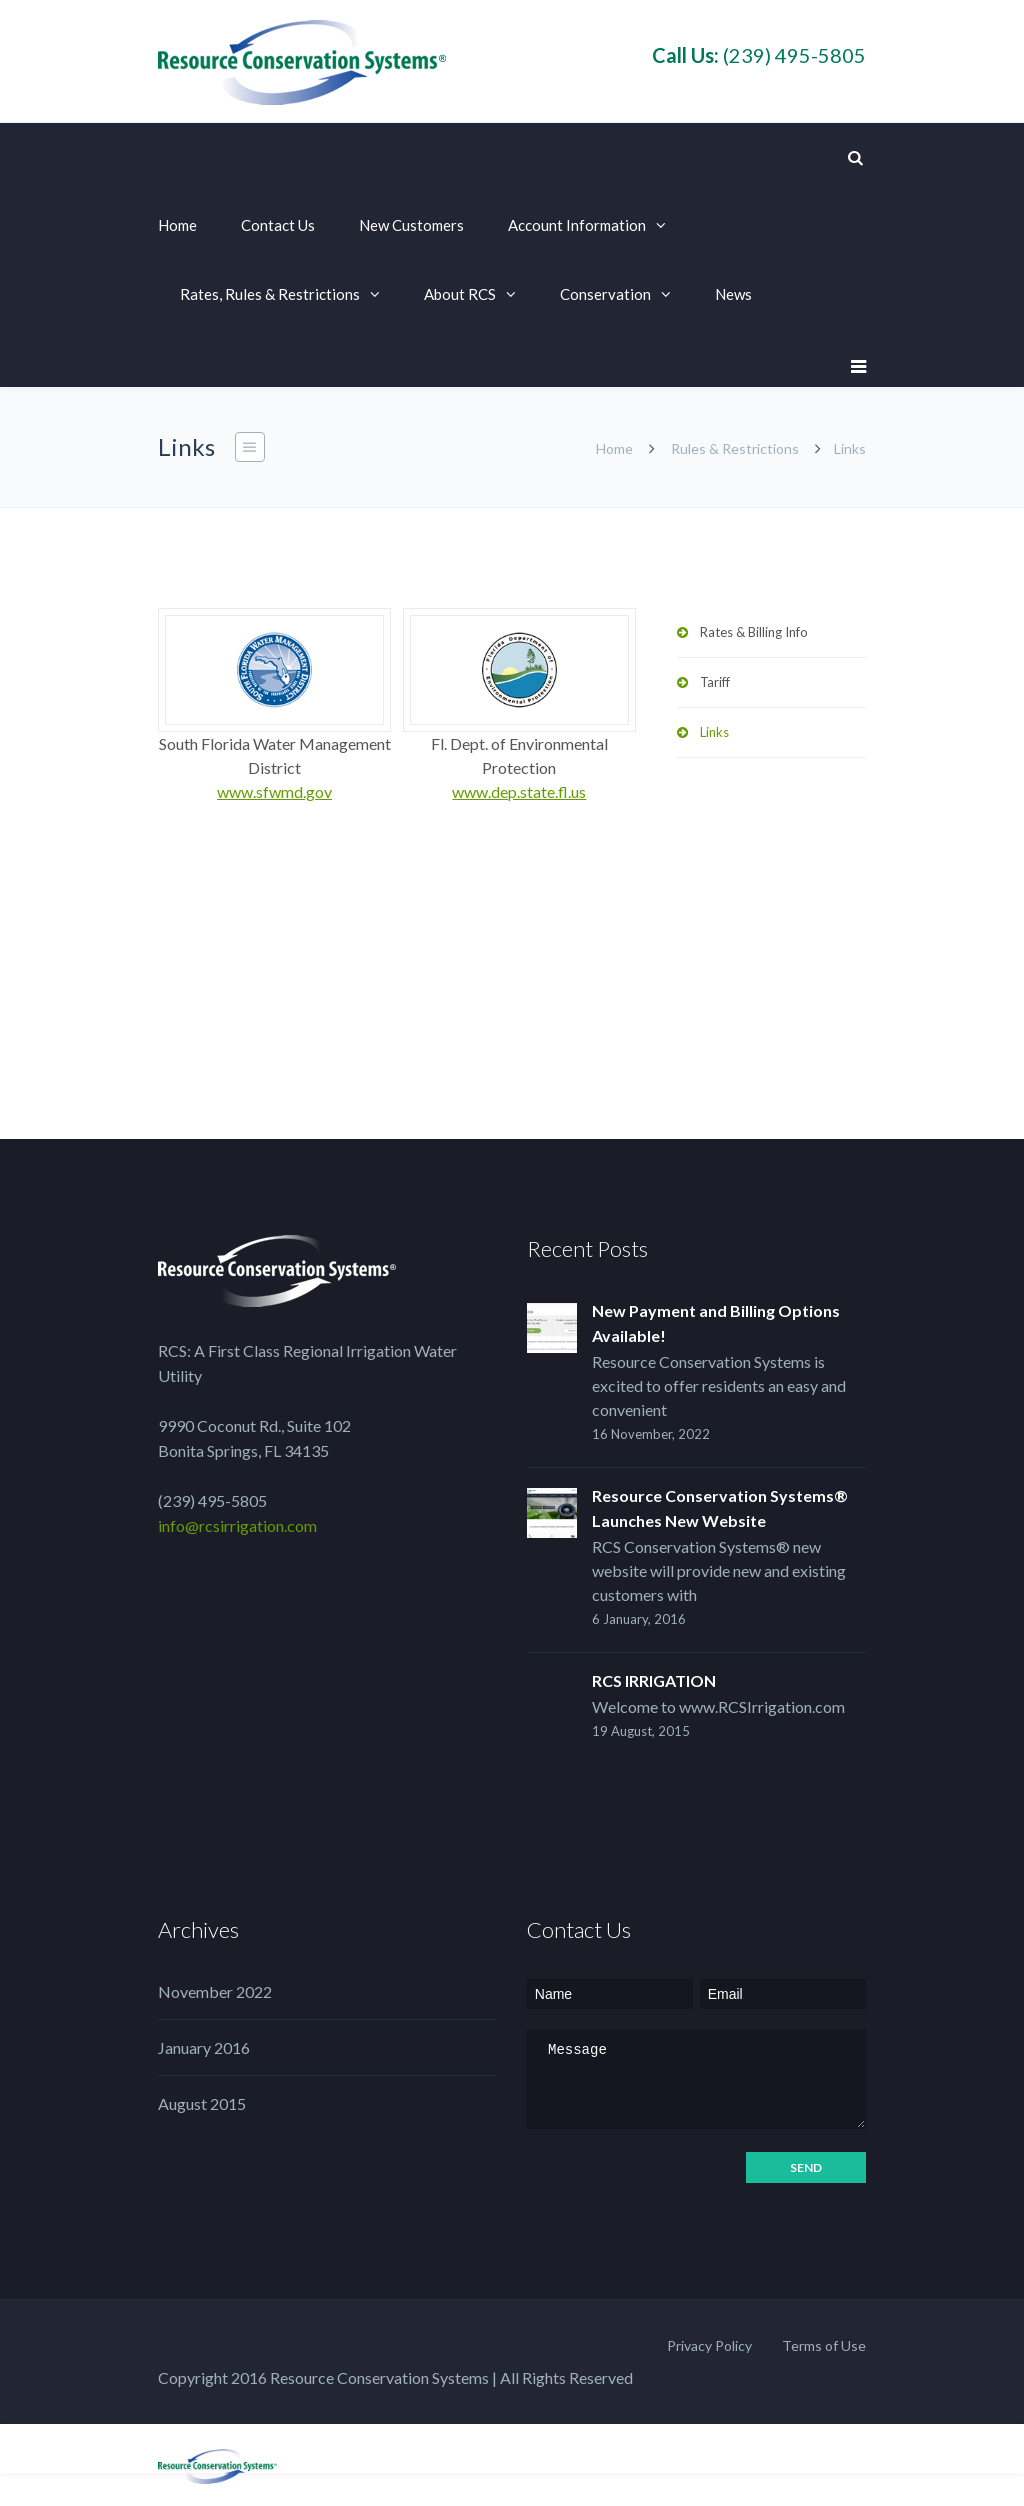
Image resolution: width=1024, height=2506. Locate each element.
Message (696, 2079)
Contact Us (278, 225)
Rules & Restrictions (735, 448)
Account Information (577, 225)
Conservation (605, 294)
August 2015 (202, 2103)
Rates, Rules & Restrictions (270, 294)
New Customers (411, 225)
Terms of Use (824, 2345)
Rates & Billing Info (754, 632)
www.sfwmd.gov (274, 791)
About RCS (460, 294)
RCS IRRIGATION (654, 1680)
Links (714, 732)
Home (177, 225)
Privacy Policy (709, 2345)
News (733, 294)
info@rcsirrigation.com (237, 1525)
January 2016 (204, 2047)
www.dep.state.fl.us (519, 791)
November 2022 (215, 1991)
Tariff (715, 682)
